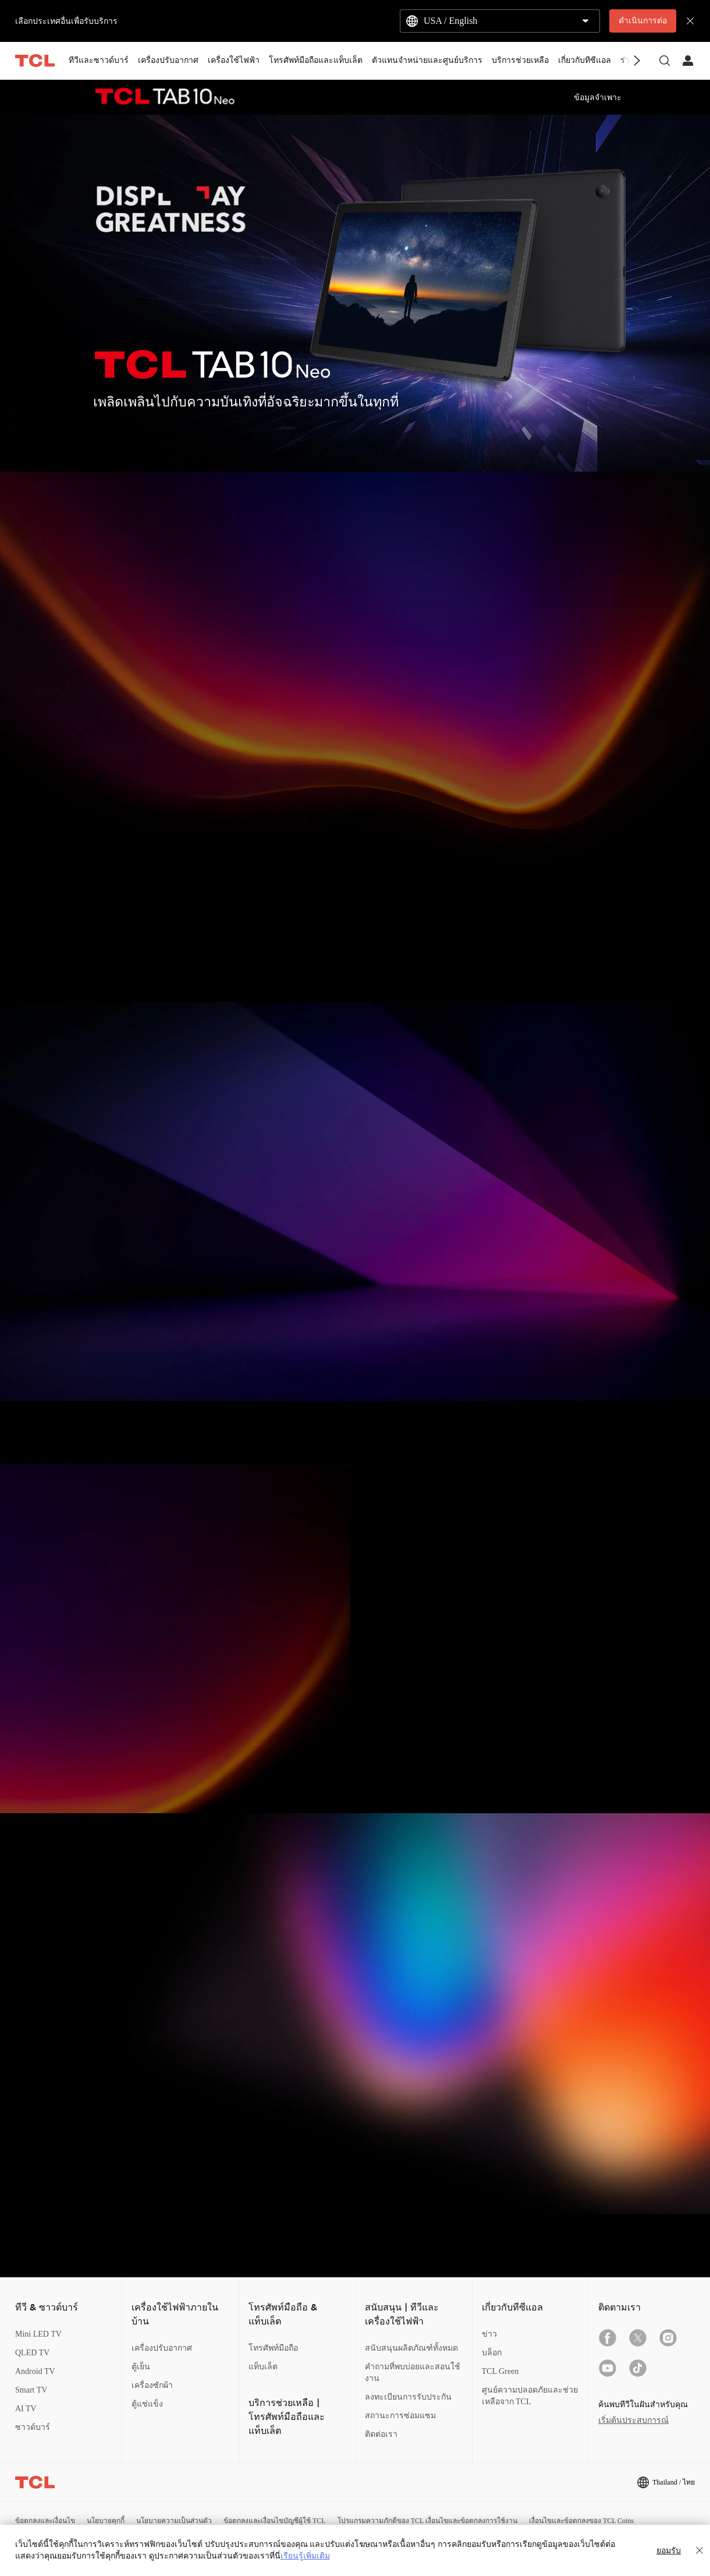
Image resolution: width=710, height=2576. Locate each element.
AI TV (26, 2408)
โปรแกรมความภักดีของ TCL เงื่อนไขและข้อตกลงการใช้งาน (427, 2521)
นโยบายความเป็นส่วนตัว (174, 2521)
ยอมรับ (668, 2550)
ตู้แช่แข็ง (147, 2404)
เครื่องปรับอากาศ (162, 2348)
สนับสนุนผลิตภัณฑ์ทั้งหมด (411, 2348)
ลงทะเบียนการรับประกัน (408, 2397)
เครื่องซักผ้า (152, 2385)
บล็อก (492, 2352)
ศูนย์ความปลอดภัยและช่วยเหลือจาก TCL (530, 2396)
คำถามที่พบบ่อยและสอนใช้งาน (412, 2372)
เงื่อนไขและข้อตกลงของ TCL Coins (581, 2521)
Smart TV (31, 2390)
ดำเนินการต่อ (643, 20)
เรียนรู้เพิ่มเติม (305, 2556)
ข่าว (489, 2334)
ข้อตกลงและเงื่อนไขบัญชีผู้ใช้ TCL (274, 2521)
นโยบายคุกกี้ (106, 2521)
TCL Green (500, 2371)
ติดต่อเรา (381, 2434)
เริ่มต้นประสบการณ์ (633, 2420)
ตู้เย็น (141, 2366)
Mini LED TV (38, 2334)
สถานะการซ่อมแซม (400, 2415)
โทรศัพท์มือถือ (273, 2348)
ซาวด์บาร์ (32, 2427)
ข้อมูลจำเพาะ (598, 97)
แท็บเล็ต (263, 2366)
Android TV (35, 2371)
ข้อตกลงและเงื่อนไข (45, 2521)
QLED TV (32, 2352)
